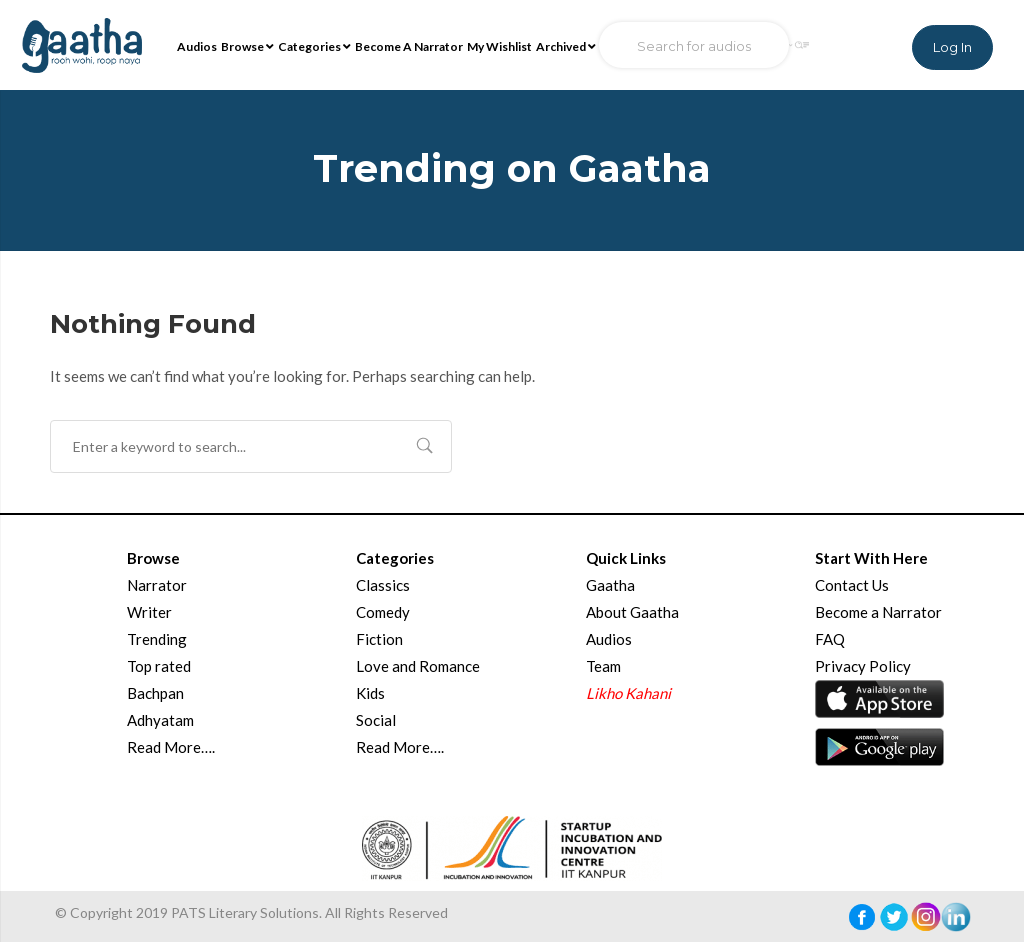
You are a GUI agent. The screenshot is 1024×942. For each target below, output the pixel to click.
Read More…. (171, 747)
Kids (370, 693)
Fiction (379, 639)
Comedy (383, 612)
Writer (149, 612)
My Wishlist (499, 46)
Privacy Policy (863, 666)
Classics (383, 585)
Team (603, 666)
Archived (566, 46)
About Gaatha (632, 612)
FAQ (830, 639)
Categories (314, 46)
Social (376, 720)
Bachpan (155, 693)
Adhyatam (160, 720)
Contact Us (852, 585)
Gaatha (610, 585)
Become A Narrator (409, 46)
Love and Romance (418, 666)
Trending (157, 639)
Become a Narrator (878, 612)
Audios (197, 46)
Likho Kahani (628, 693)
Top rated (159, 666)
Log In (952, 47)
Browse (247, 46)
